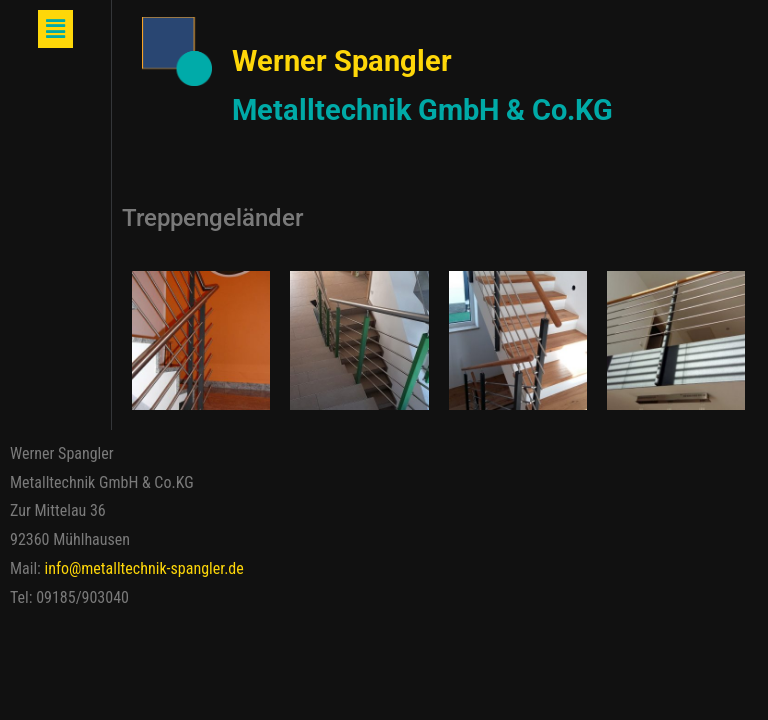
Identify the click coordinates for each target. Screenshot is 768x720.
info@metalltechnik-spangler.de (144, 568)
